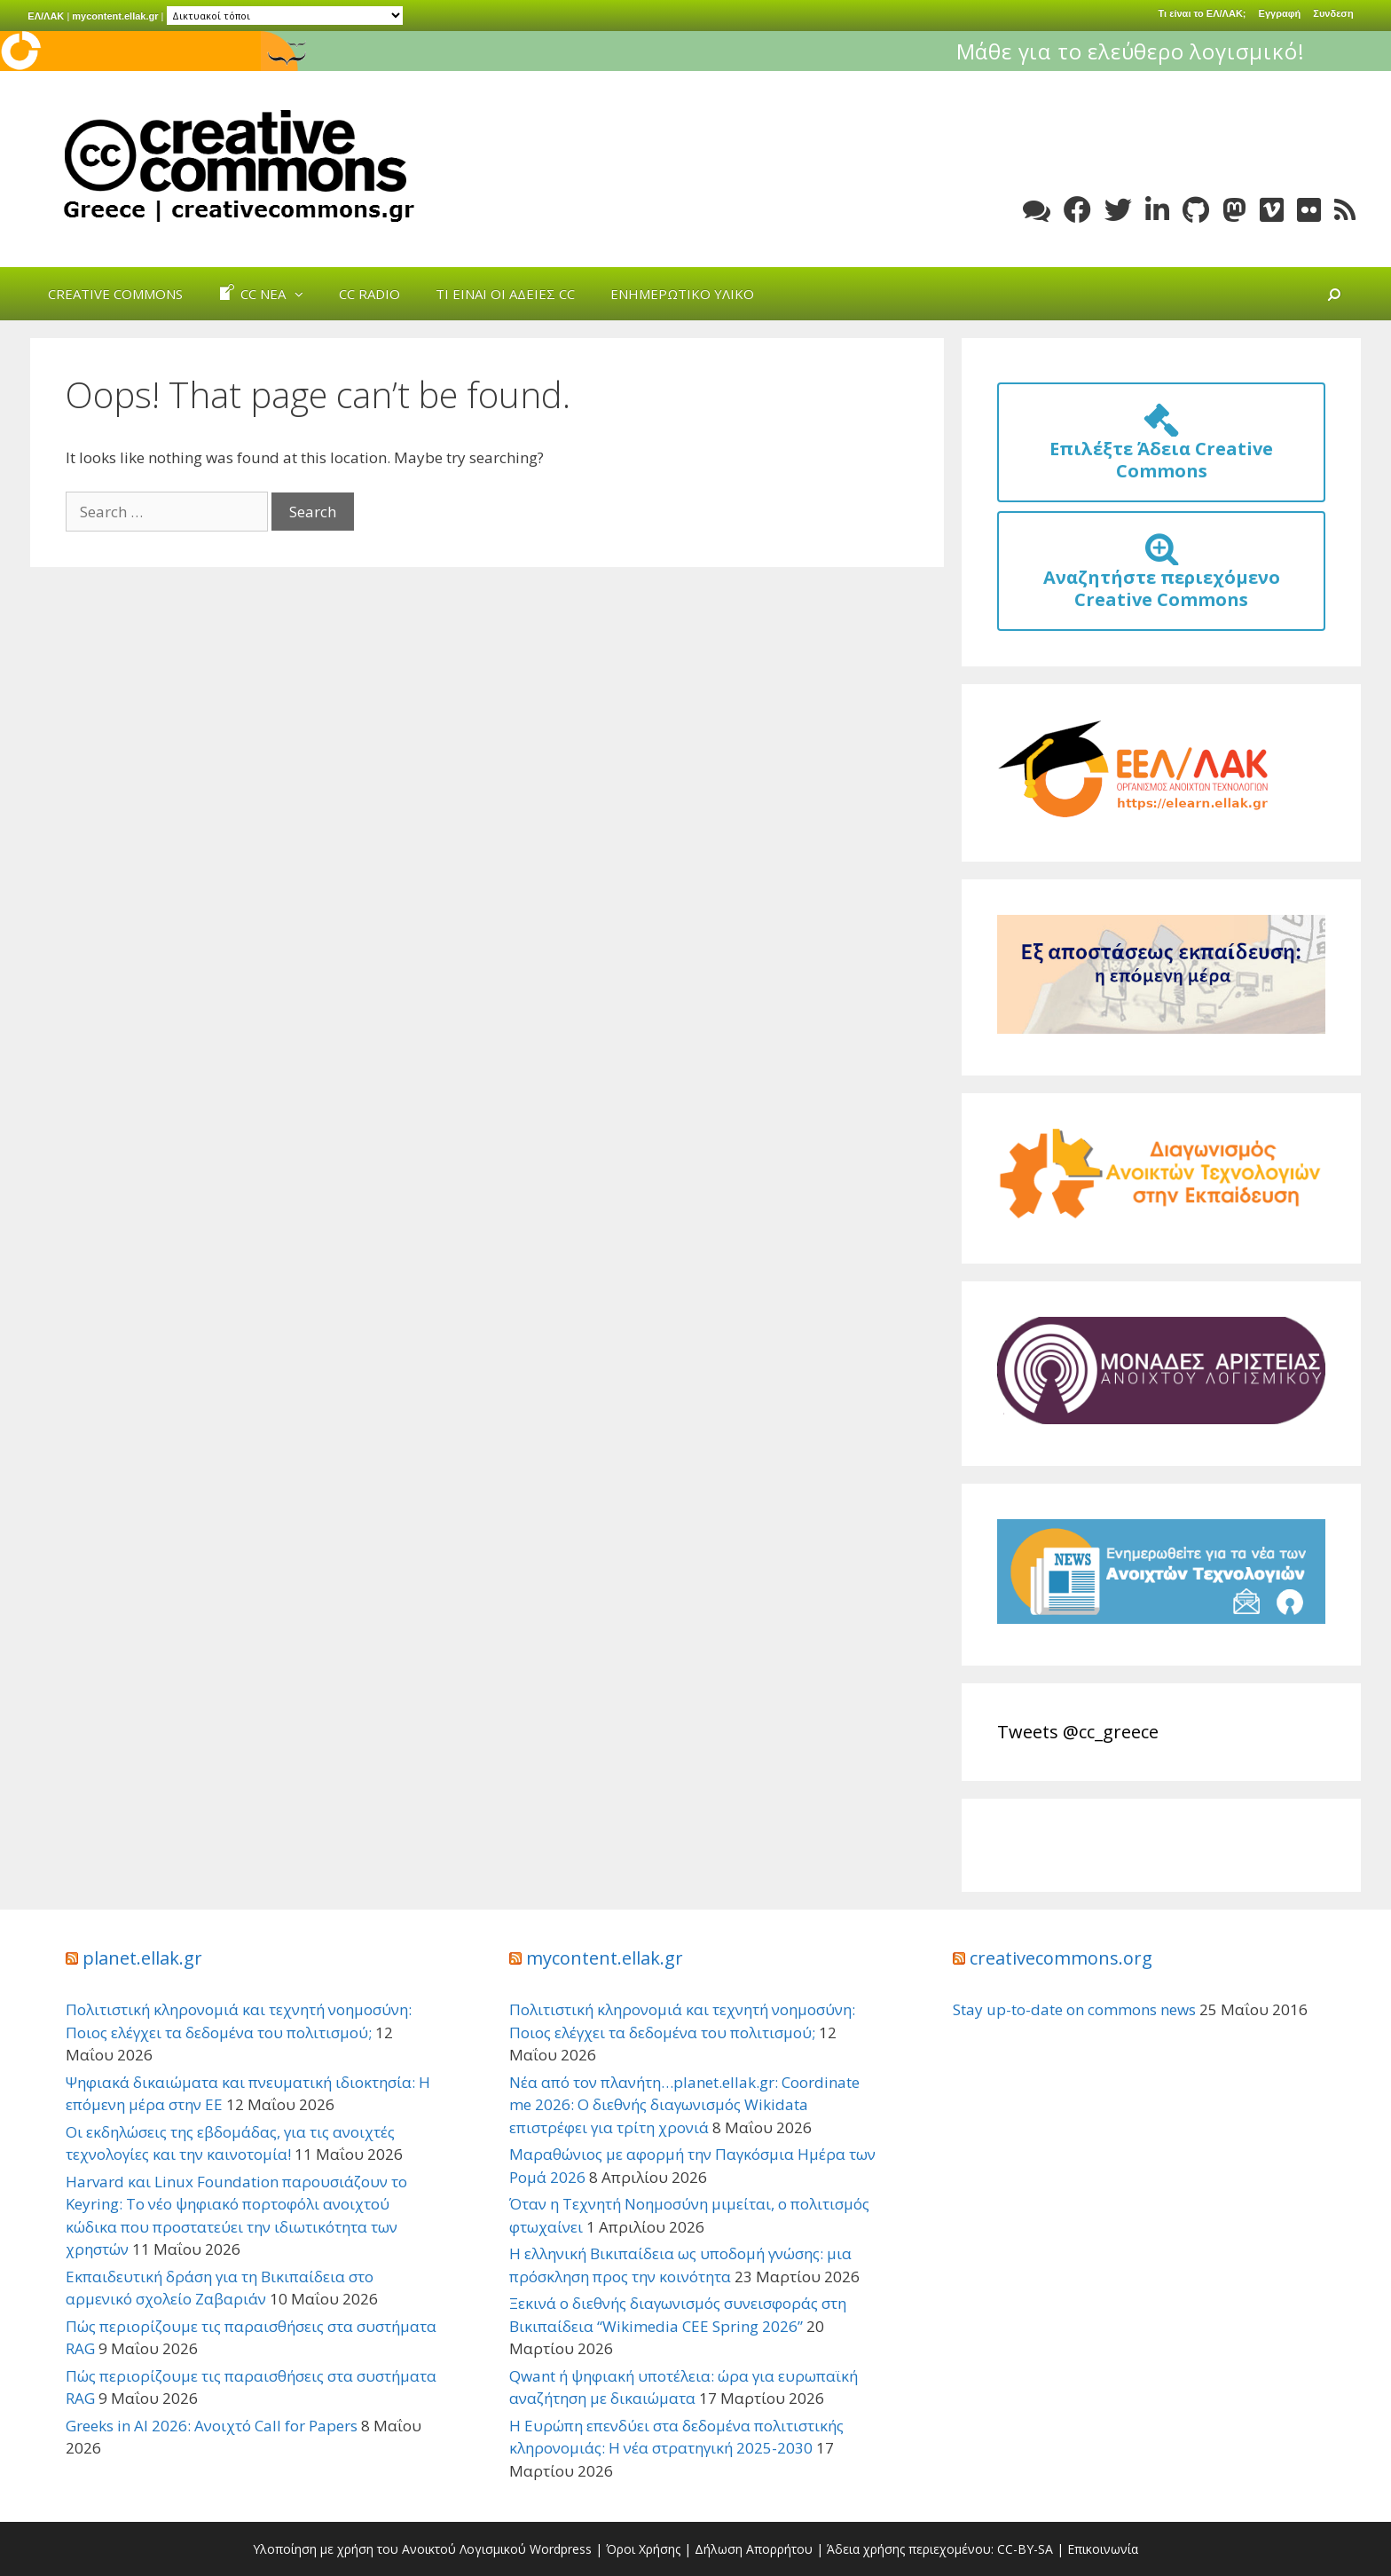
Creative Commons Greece (235, 165)
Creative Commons (115, 294)
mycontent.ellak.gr (115, 16)
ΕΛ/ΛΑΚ (46, 16)
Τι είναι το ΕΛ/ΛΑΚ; (1202, 13)
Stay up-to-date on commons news (1074, 2009)
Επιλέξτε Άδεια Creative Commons (1161, 448)
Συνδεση (1333, 13)
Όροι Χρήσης (643, 2549)
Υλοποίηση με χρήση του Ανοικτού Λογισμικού (389, 2549)
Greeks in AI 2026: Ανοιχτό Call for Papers (212, 2425)
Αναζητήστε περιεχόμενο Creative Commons (1161, 577)
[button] (303, 293)
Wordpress (561, 2549)
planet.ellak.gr (142, 1958)
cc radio (369, 294)
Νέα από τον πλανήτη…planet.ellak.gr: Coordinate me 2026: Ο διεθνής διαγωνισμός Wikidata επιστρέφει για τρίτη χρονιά (684, 2105)
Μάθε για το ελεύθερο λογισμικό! (1200, 51)
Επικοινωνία (1102, 2549)
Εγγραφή (1280, 13)
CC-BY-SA (1025, 2549)
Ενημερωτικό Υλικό (682, 294)
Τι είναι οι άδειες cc (505, 294)
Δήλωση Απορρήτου (754, 2549)
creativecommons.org (1061, 1958)
